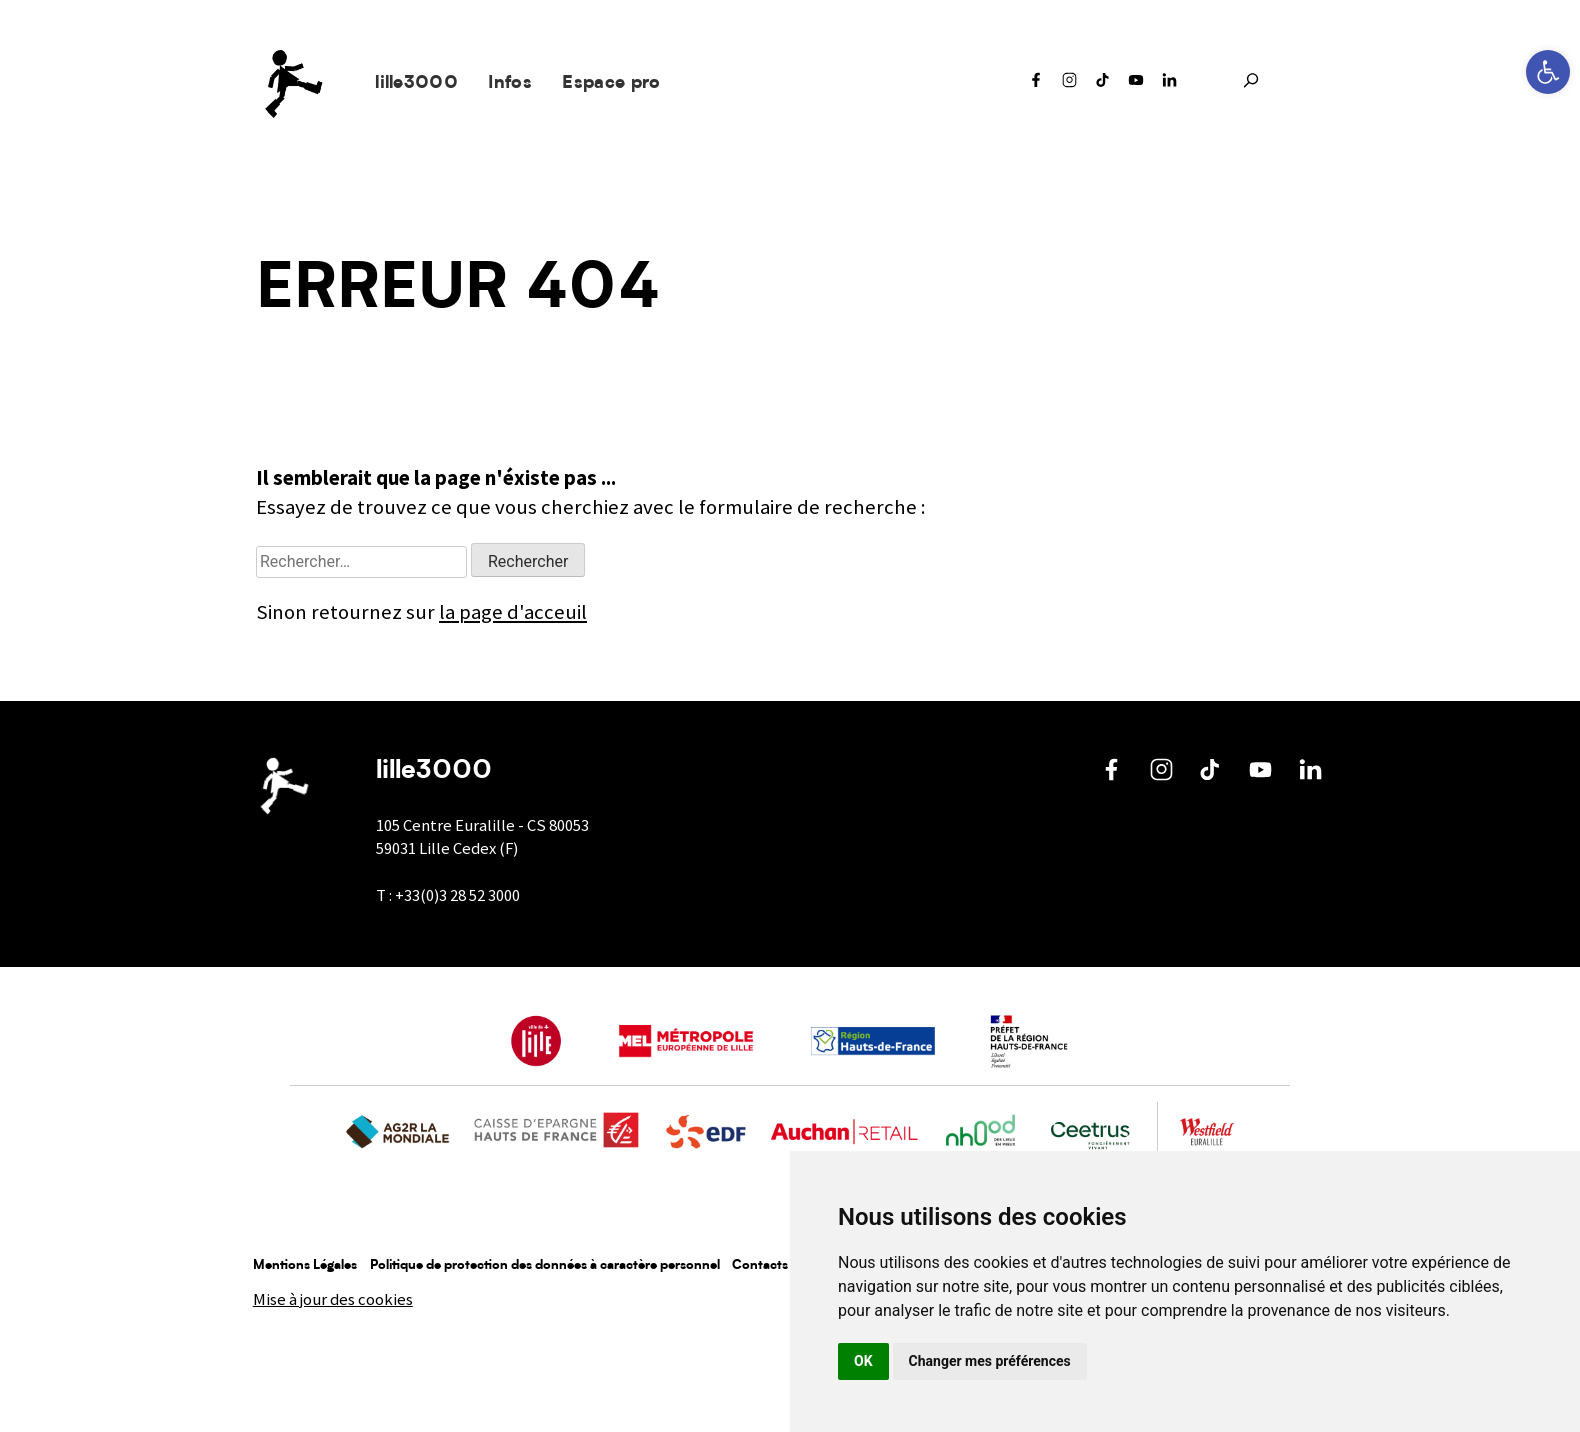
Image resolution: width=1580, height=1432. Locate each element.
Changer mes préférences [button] (990, 1361)
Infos (510, 83)
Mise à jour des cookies (333, 1299)
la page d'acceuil (513, 612)
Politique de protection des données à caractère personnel (545, 1265)
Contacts (760, 1265)
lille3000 (416, 83)
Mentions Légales (305, 1265)
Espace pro (611, 83)
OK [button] (863, 1361)
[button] (1548, 72)
